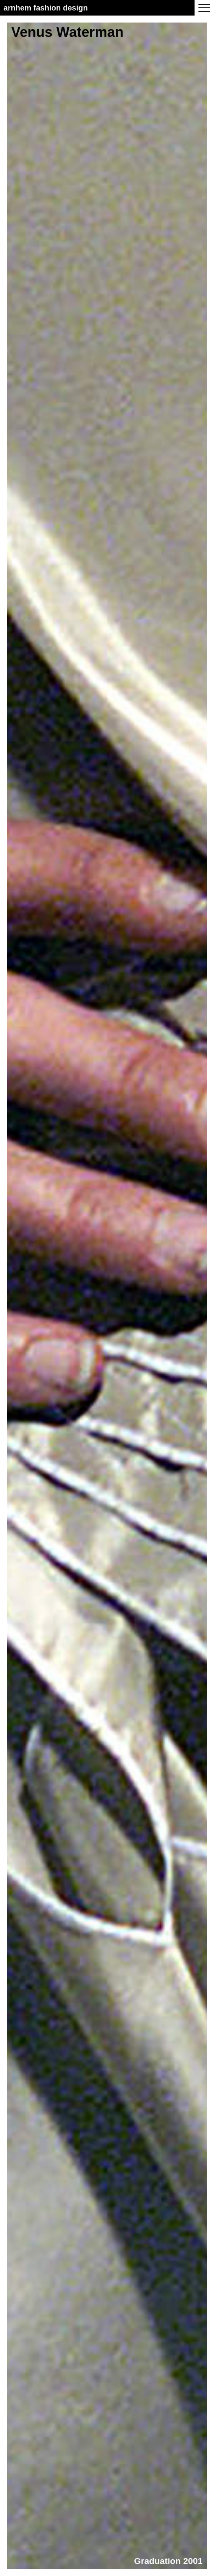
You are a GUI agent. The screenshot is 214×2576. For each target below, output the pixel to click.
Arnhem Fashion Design (46, 7)
